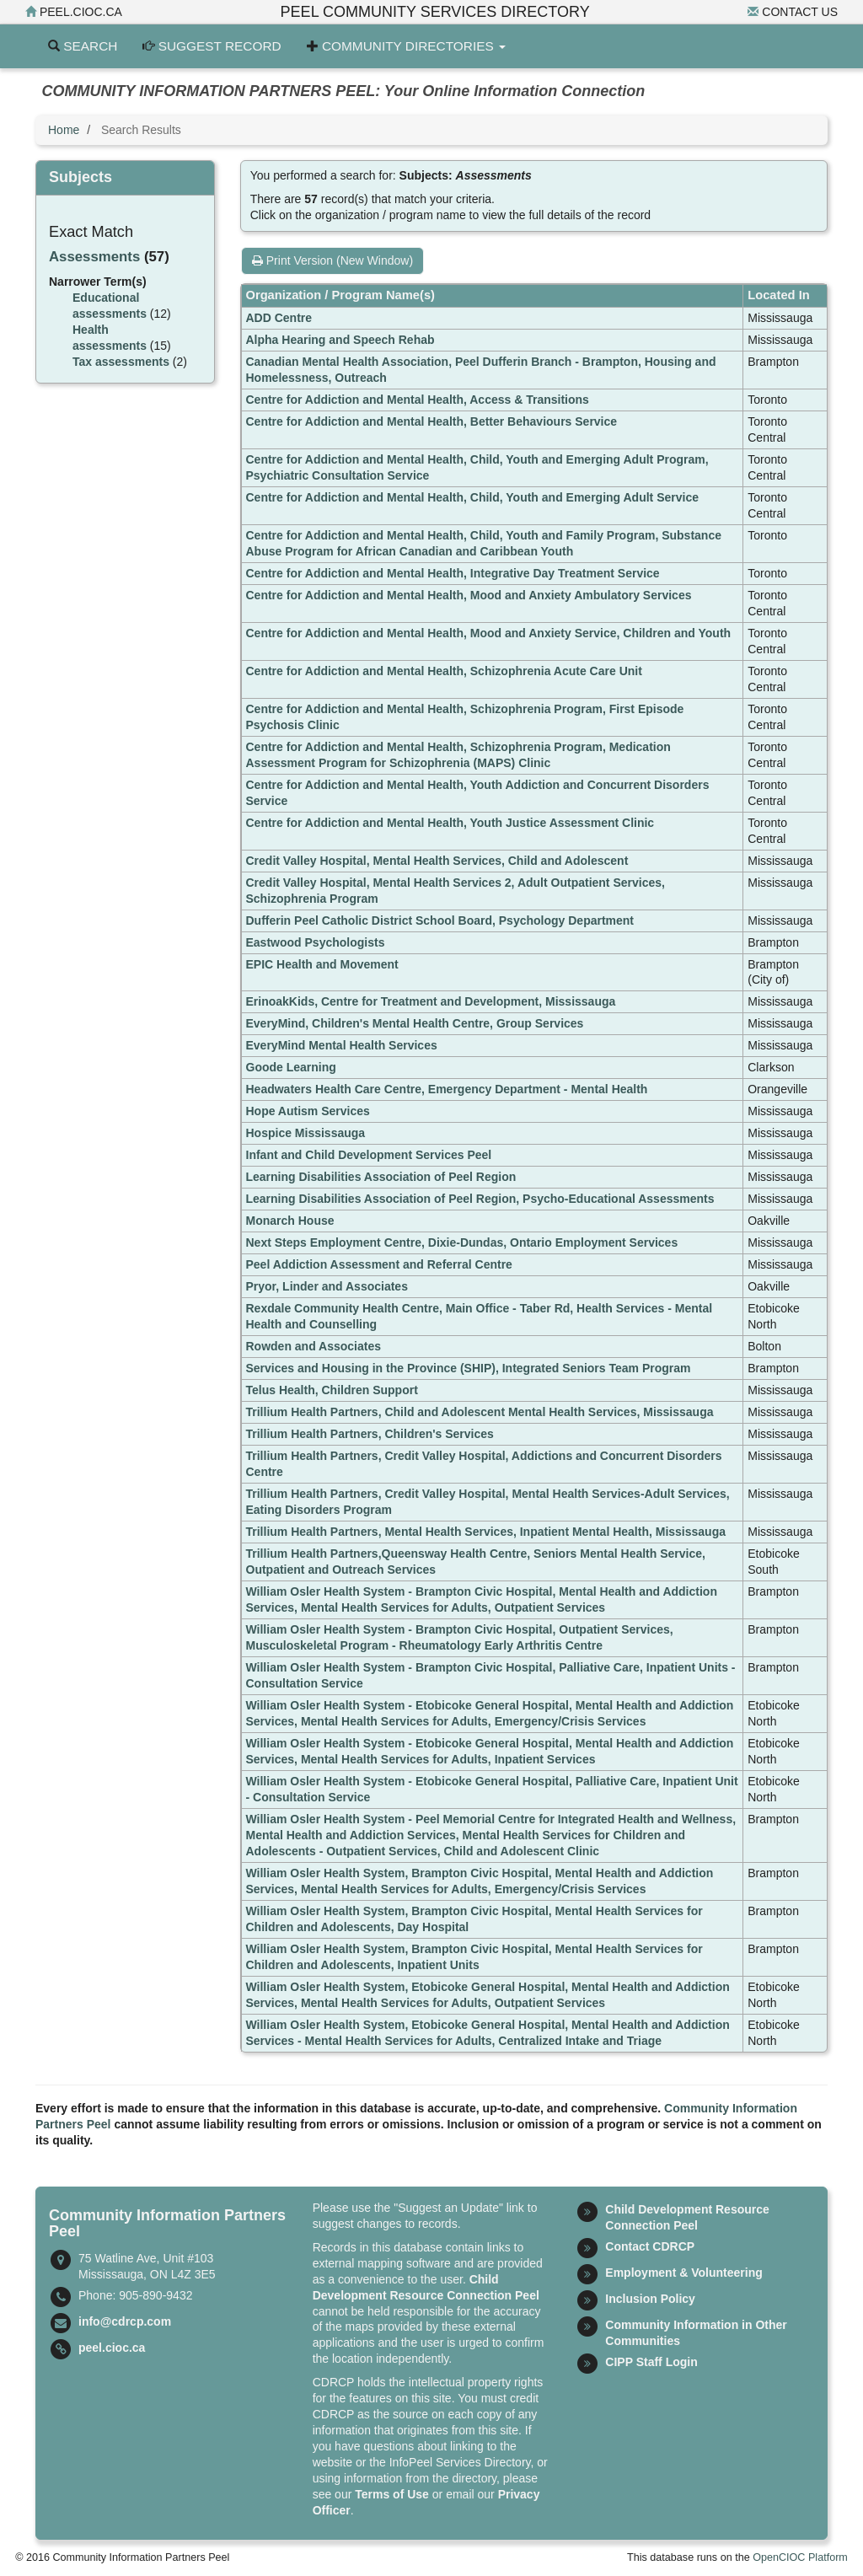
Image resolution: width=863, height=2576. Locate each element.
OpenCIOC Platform (800, 2557)
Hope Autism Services (308, 1111)
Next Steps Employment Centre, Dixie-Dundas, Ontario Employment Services (462, 1242)
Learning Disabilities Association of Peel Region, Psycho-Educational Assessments (480, 1198)
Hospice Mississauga (306, 1133)
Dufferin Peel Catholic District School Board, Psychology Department (440, 920)
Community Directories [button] (406, 46)
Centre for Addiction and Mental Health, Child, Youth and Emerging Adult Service (473, 497)
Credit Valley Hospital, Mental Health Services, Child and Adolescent (437, 860)
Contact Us (793, 12)
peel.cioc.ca (73, 12)
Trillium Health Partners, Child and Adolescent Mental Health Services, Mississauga (480, 1412)
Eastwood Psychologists (315, 942)
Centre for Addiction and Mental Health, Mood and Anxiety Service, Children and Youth (489, 633)
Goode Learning (291, 1067)
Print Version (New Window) (332, 260)
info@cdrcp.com (124, 2321)
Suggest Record (211, 46)
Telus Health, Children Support (332, 1390)
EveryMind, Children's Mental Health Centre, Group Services (415, 1023)
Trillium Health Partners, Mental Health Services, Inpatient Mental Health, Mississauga (486, 1531)
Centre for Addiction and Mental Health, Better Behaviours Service (432, 421)
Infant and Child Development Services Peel (369, 1155)
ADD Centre (279, 318)
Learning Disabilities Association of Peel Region (381, 1176)
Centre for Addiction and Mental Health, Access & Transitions (417, 399)
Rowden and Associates (314, 1346)
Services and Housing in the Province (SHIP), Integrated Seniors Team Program (468, 1368)
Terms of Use (392, 2494)
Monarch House (290, 1220)
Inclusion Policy (650, 2298)
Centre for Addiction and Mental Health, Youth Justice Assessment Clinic (450, 822)
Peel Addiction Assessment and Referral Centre (379, 1264)
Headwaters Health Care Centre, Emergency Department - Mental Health (447, 1089)
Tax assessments (120, 361)
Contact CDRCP (649, 2246)
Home (63, 130)
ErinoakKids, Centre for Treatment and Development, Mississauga (431, 1001)
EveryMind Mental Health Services (341, 1045)
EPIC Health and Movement (322, 964)
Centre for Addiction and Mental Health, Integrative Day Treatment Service (453, 573)
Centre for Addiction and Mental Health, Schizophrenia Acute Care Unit (444, 671)
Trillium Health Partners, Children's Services (370, 1434)
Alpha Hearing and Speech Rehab (340, 339)
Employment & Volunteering (683, 2272)
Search (82, 46)
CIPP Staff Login (651, 2362)
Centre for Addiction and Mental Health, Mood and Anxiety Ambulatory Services (469, 595)
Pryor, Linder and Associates (327, 1286)
